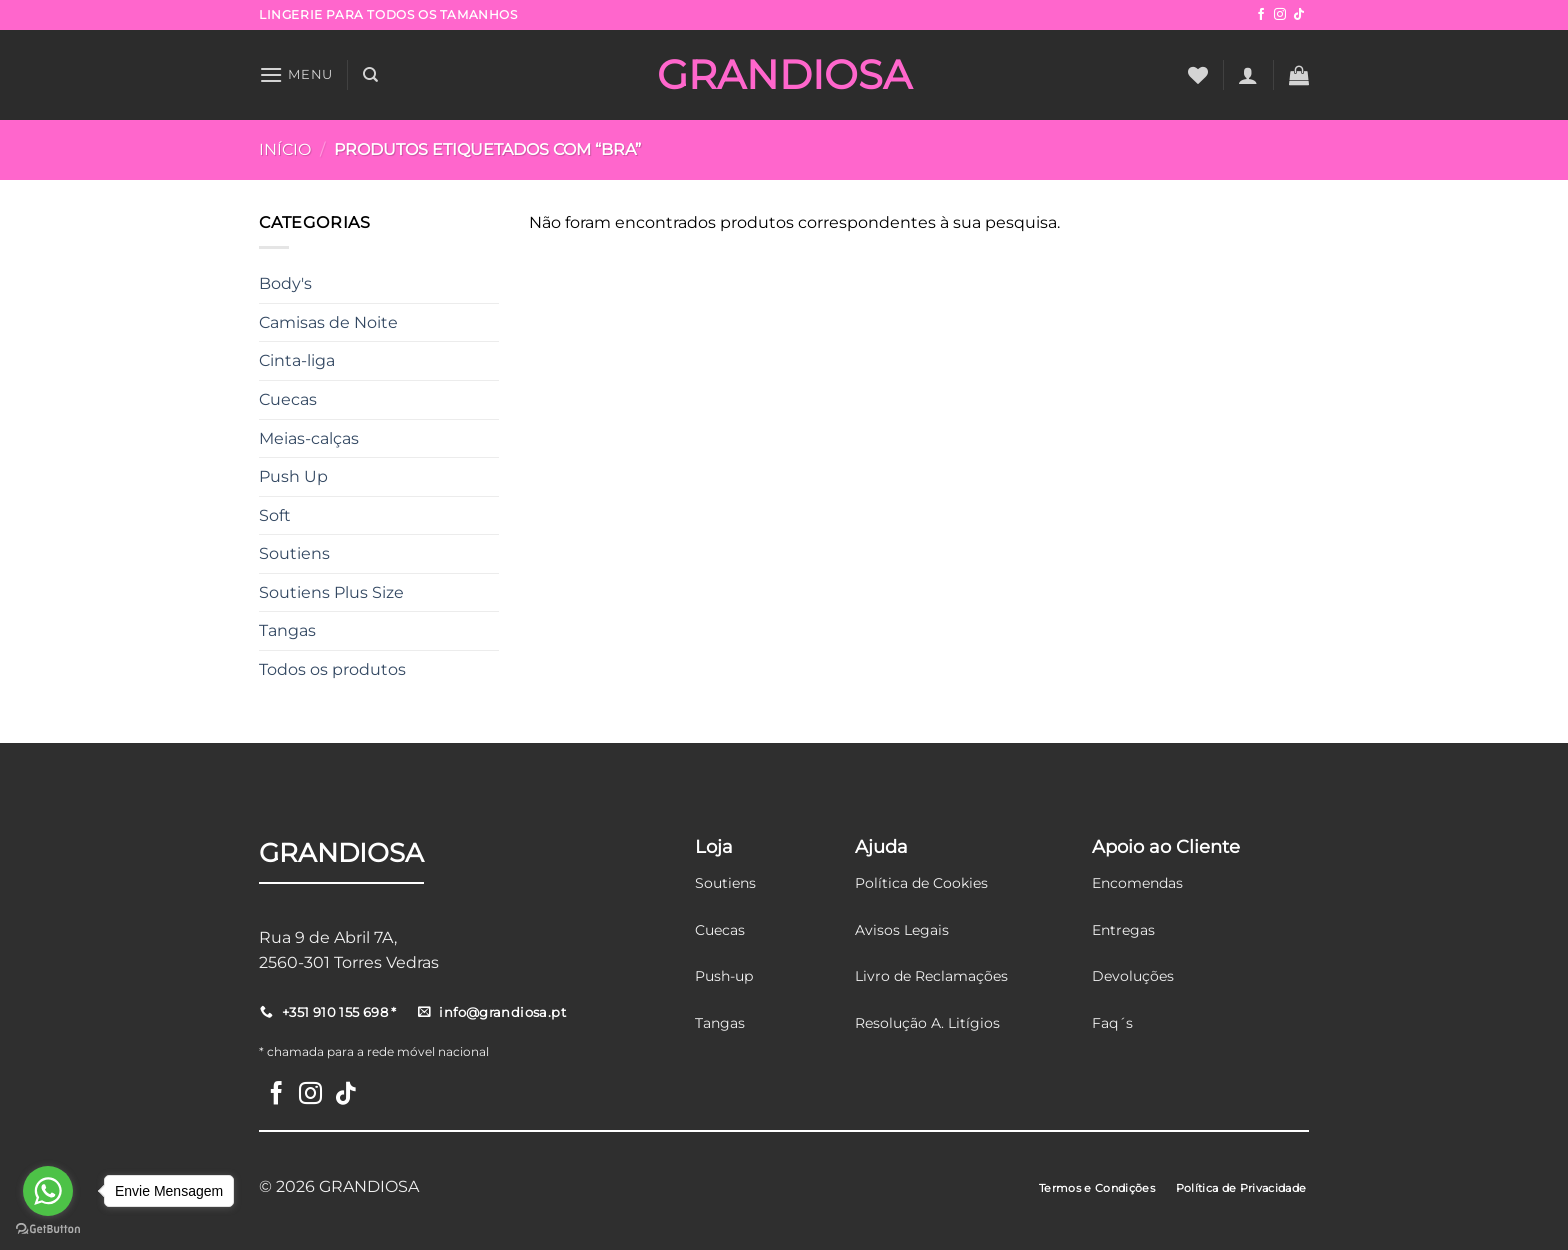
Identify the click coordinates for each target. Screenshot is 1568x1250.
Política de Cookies (921, 883)
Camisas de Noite (328, 322)
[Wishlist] (1198, 75)
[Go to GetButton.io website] (48, 1229)
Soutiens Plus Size (331, 592)
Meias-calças (309, 438)
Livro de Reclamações (931, 976)
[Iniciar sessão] (1248, 75)
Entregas (1123, 930)
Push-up (724, 976)
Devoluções (1133, 976)
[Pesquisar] (370, 75)
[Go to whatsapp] (48, 1191)
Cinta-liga (297, 360)
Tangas (287, 630)
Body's (285, 283)
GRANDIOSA (784, 75)
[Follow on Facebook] (1261, 15)
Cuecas (288, 399)
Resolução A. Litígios (927, 1023)
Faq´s (1112, 1023)
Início (285, 149)
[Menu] (296, 74)
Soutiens (294, 553)
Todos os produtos (332, 669)
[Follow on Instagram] (1280, 15)
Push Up (293, 476)
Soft (275, 515)
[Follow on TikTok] (1299, 15)
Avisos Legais (902, 930)
